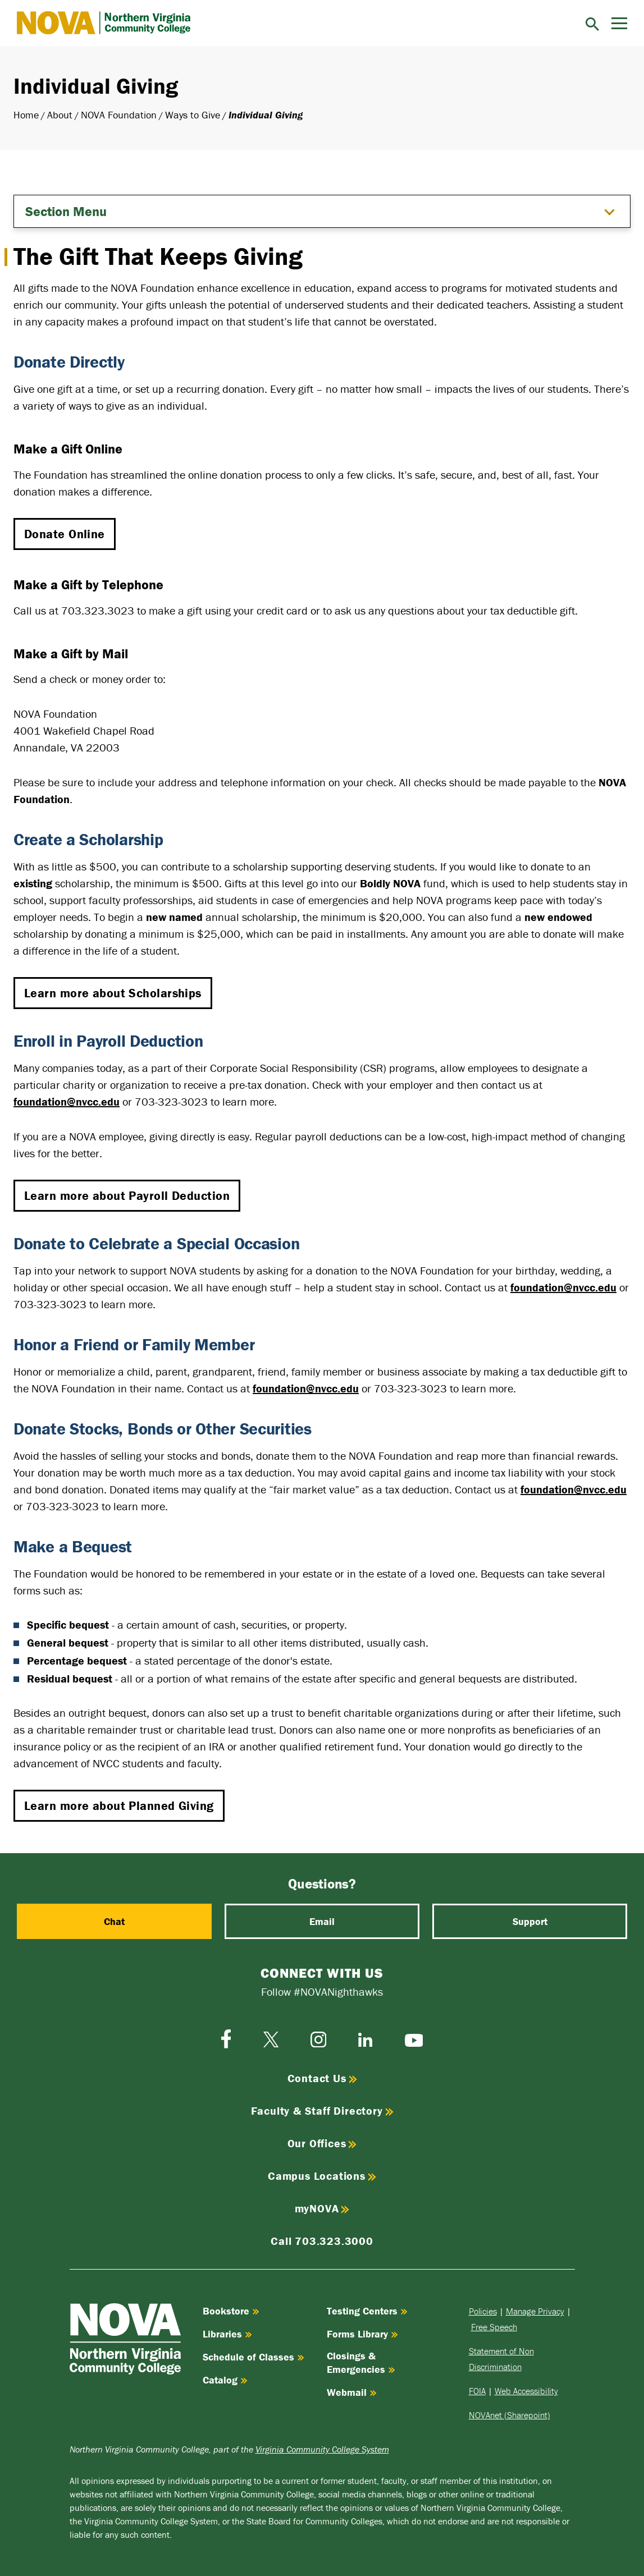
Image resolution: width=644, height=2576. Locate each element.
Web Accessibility (526, 2390)
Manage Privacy (535, 2311)
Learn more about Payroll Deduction (127, 1195)
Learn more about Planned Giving (119, 1805)
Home (26, 114)
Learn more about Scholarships (113, 993)
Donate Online (64, 534)
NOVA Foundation (119, 114)
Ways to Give (192, 114)
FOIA (477, 2390)
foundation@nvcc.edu (66, 1101)
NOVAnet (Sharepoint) (509, 2415)
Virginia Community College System (322, 2449)
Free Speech (494, 2326)
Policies (483, 2311)
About (59, 114)
